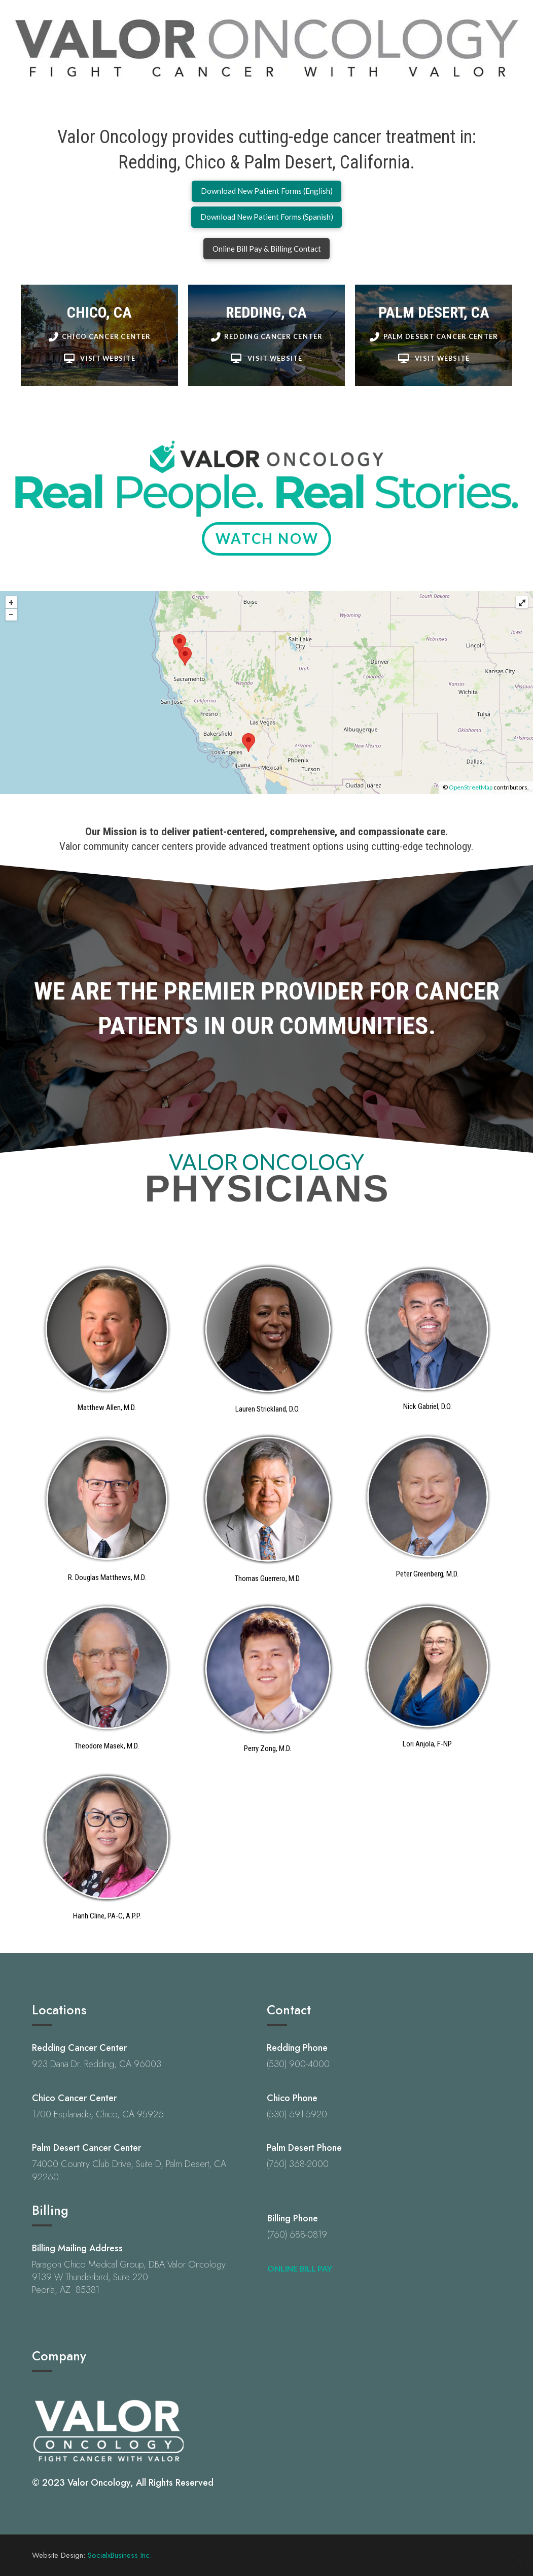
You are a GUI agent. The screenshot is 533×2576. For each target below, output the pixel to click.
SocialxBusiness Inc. (120, 2555)
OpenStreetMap (470, 787)
